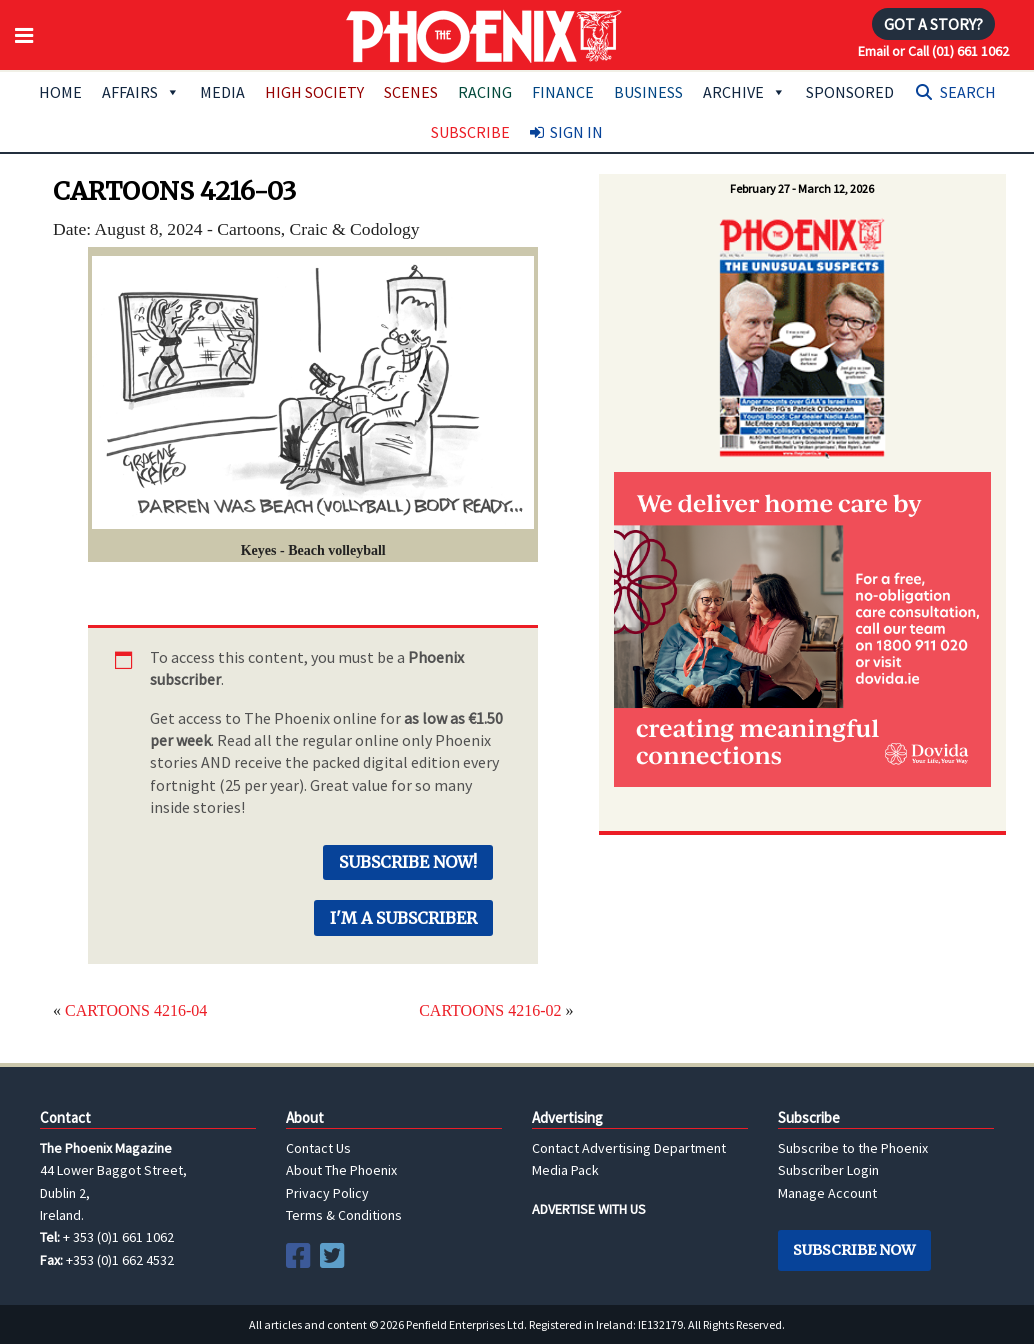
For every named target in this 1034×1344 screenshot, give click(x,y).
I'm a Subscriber (403, 918)
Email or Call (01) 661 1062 (933, 51)
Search (968, 92)
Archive (744, 92)
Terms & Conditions (344, 1215)
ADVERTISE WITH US (589, 1209)
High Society (314, 92)
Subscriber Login (828, 1170)
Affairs (141, 92)
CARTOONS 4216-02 (490, 1010)
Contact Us (318, 1148)
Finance (563, 92)
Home (60, 92)
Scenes (411, 92)
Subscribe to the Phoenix (853, 1148)
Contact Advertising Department (629, 1148)
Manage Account (827, 1193)
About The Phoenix (341, 1170)
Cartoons (249, 229)
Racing (485, 92)
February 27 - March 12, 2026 (802, 188)
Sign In (576, 132)
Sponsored (850, 92)
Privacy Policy (327, 1193)
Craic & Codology (355, 229)
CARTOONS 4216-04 (136, 1010)
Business (648, 92)
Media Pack (565, 1170)
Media (222, 92)
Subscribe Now (854, 1250)
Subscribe (470, 132)
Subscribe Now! (408, 862)
